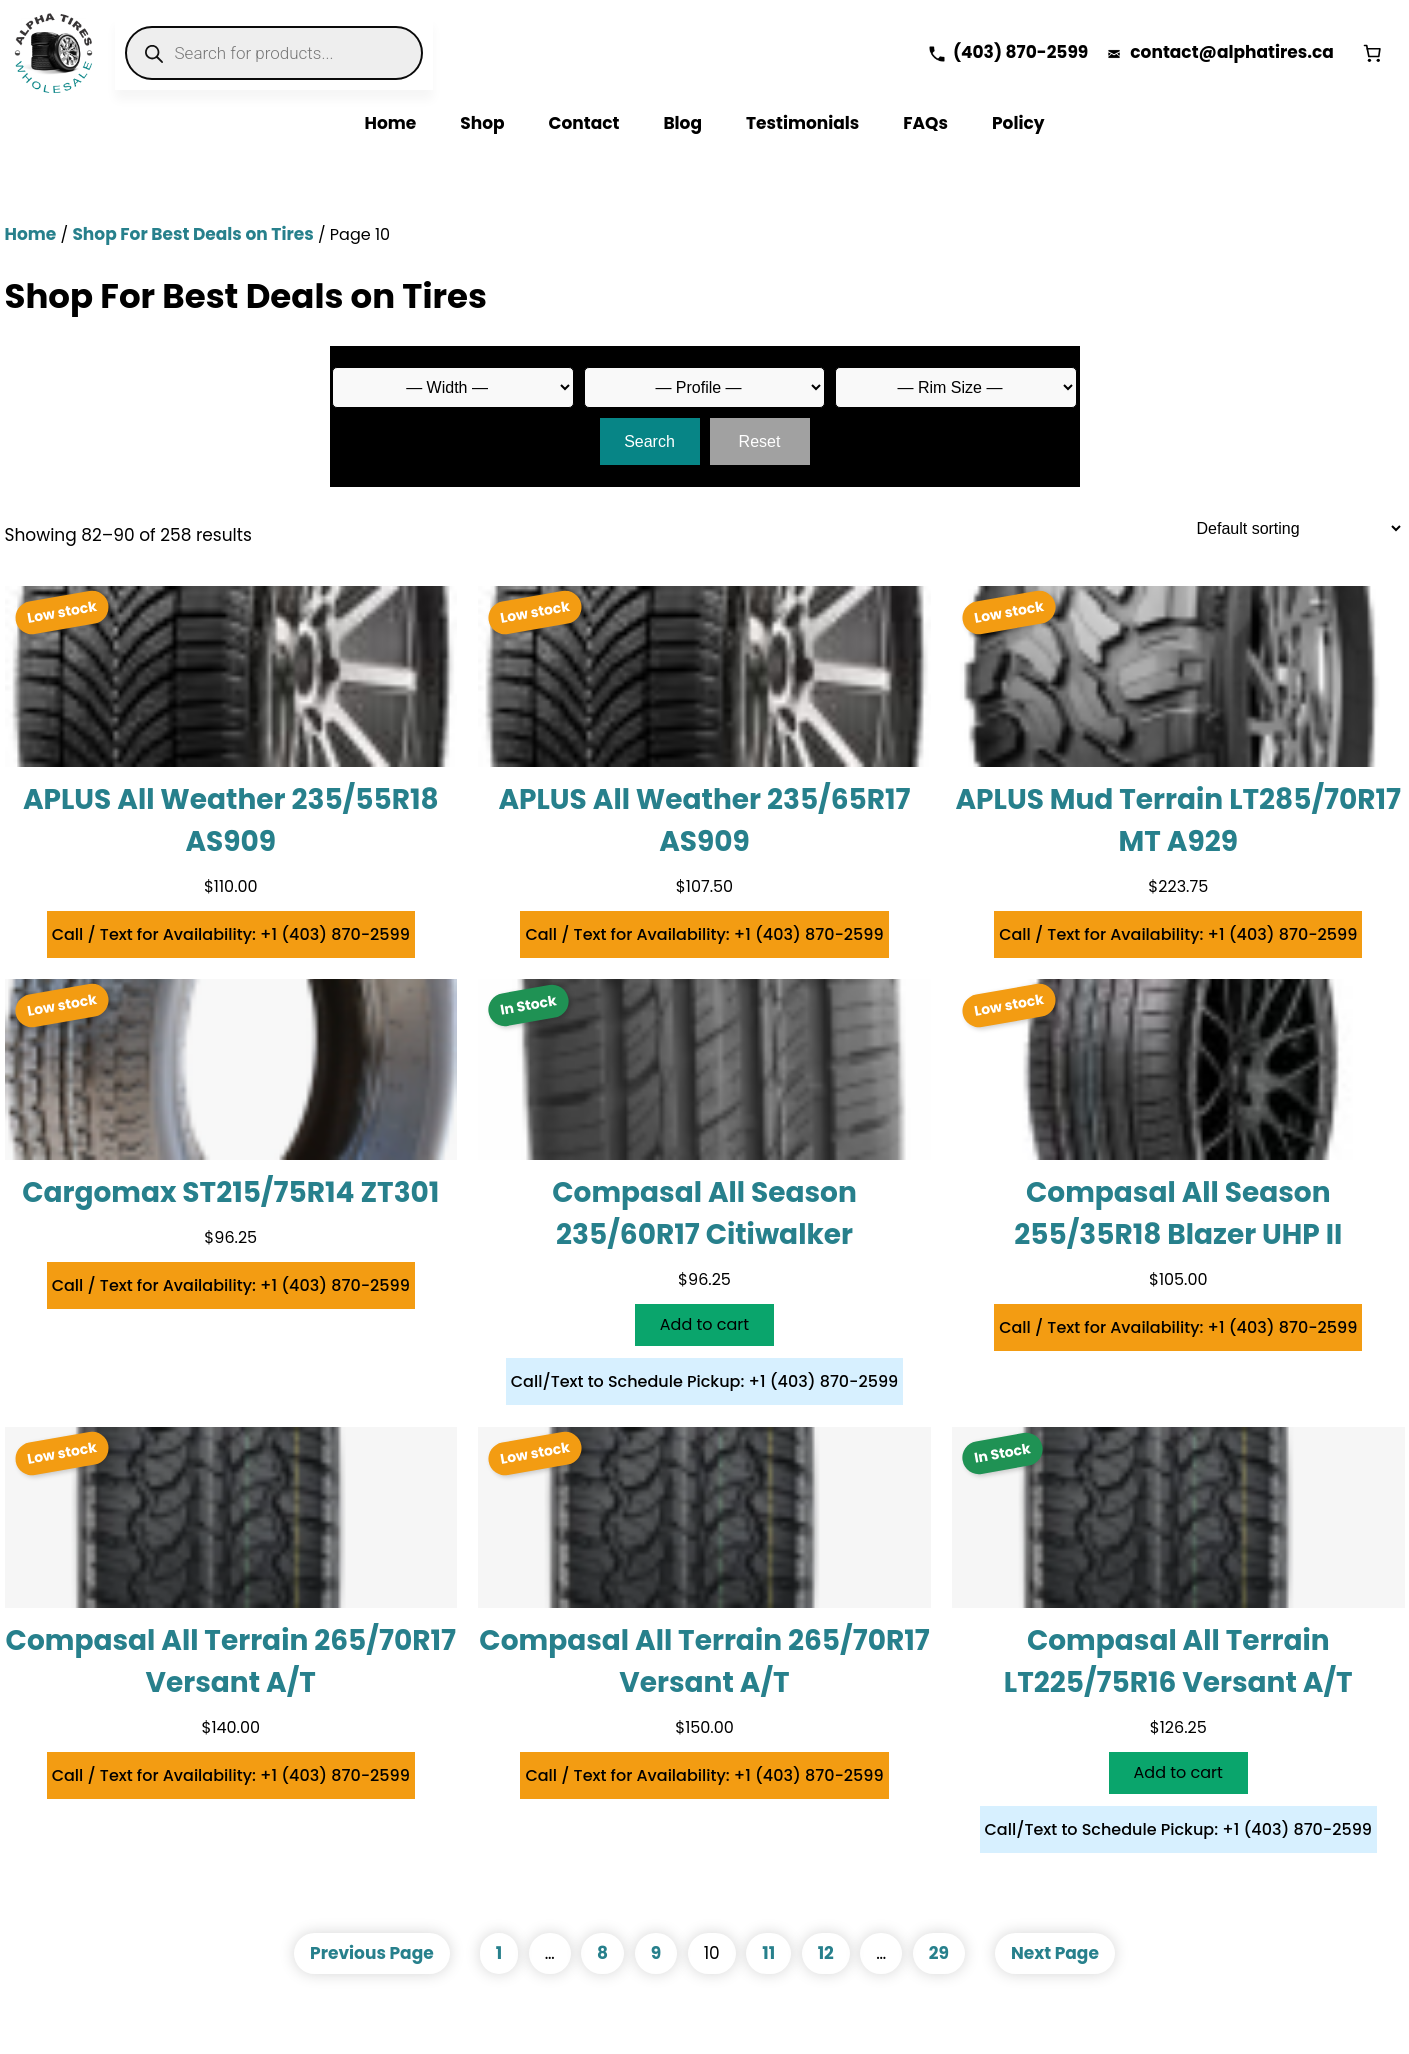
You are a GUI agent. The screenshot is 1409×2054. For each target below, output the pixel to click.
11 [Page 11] (768, 1953)
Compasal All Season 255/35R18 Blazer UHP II (1178, 1213)
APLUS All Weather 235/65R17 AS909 (704, 820)
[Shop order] (1291, 528)
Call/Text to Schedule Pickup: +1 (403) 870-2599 (705, 1381)
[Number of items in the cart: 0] (1372, 53)
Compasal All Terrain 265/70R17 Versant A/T (231, 1661)
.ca (1320, 52)
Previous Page (372, 1953)
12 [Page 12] (826, 1953)
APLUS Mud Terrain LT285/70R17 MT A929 (1178, 820)
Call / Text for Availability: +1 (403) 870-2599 (231, 934)
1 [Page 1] (499, 1953)
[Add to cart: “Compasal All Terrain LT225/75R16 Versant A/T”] (1178, 1773)
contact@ (1173, 52)
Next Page (1055, 1953)
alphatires (1262, 52)
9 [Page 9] (656, 1953)
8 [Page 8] (602, 1953)
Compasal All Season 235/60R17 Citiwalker (704, 1213)
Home (31, 234)
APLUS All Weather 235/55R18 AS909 (231, 820)
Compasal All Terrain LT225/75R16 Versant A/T (1178, 1661)
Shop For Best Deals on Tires (192, 234)
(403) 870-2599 (1020, 52)
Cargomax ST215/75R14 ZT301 (230, 1192)
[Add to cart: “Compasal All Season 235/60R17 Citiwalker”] (704, 1325)
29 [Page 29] (939, 1953)
